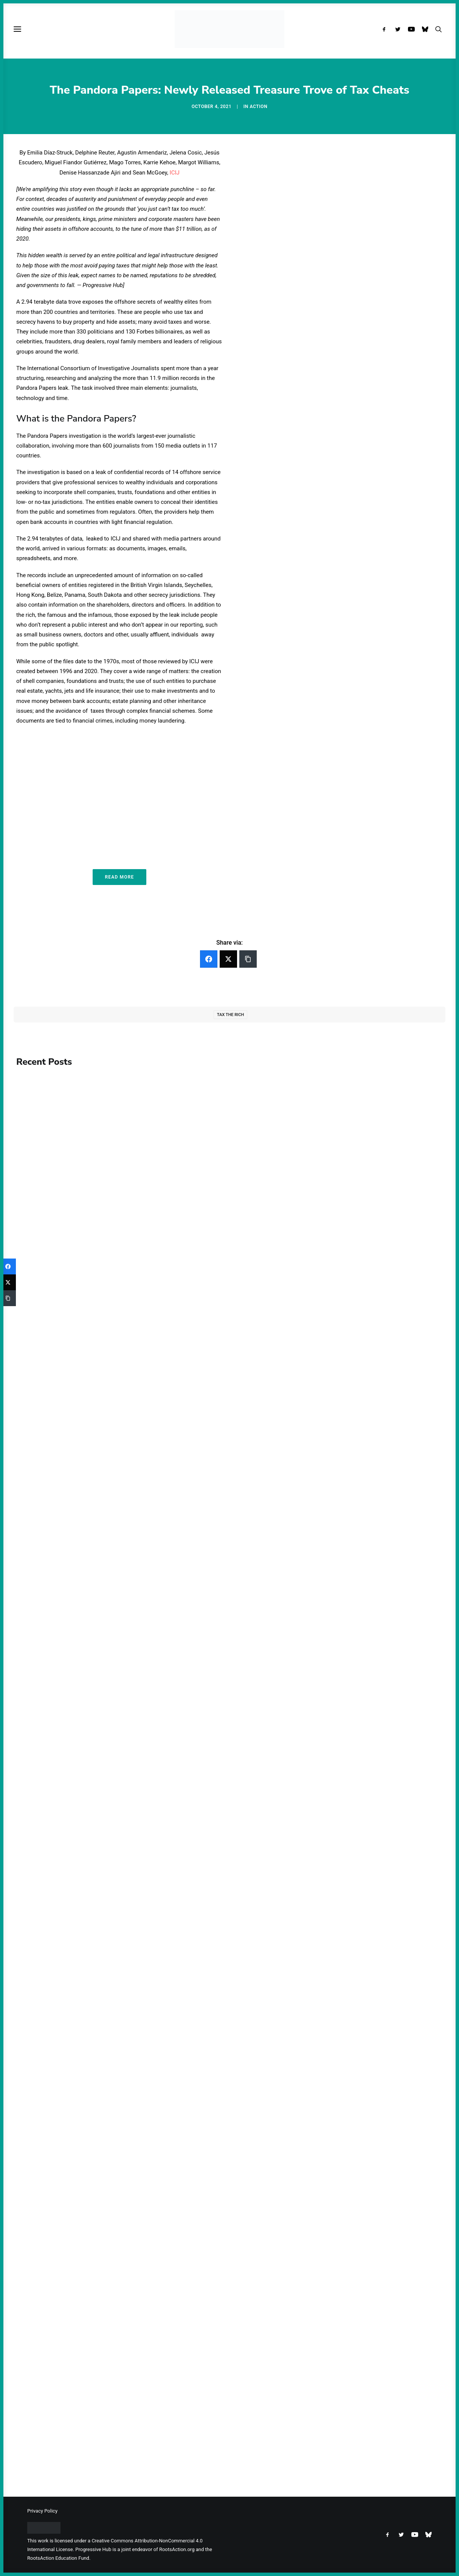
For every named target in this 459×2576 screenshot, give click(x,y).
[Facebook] (208, 959)
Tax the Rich (230, 1014)
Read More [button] (119, 877)
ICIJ (175, 172)
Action (258, 106)
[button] (386, 29)
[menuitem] (386, 29)
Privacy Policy (42, 2511)
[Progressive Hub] (229, 29)
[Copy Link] (248, 959)
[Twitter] (228, 959)
